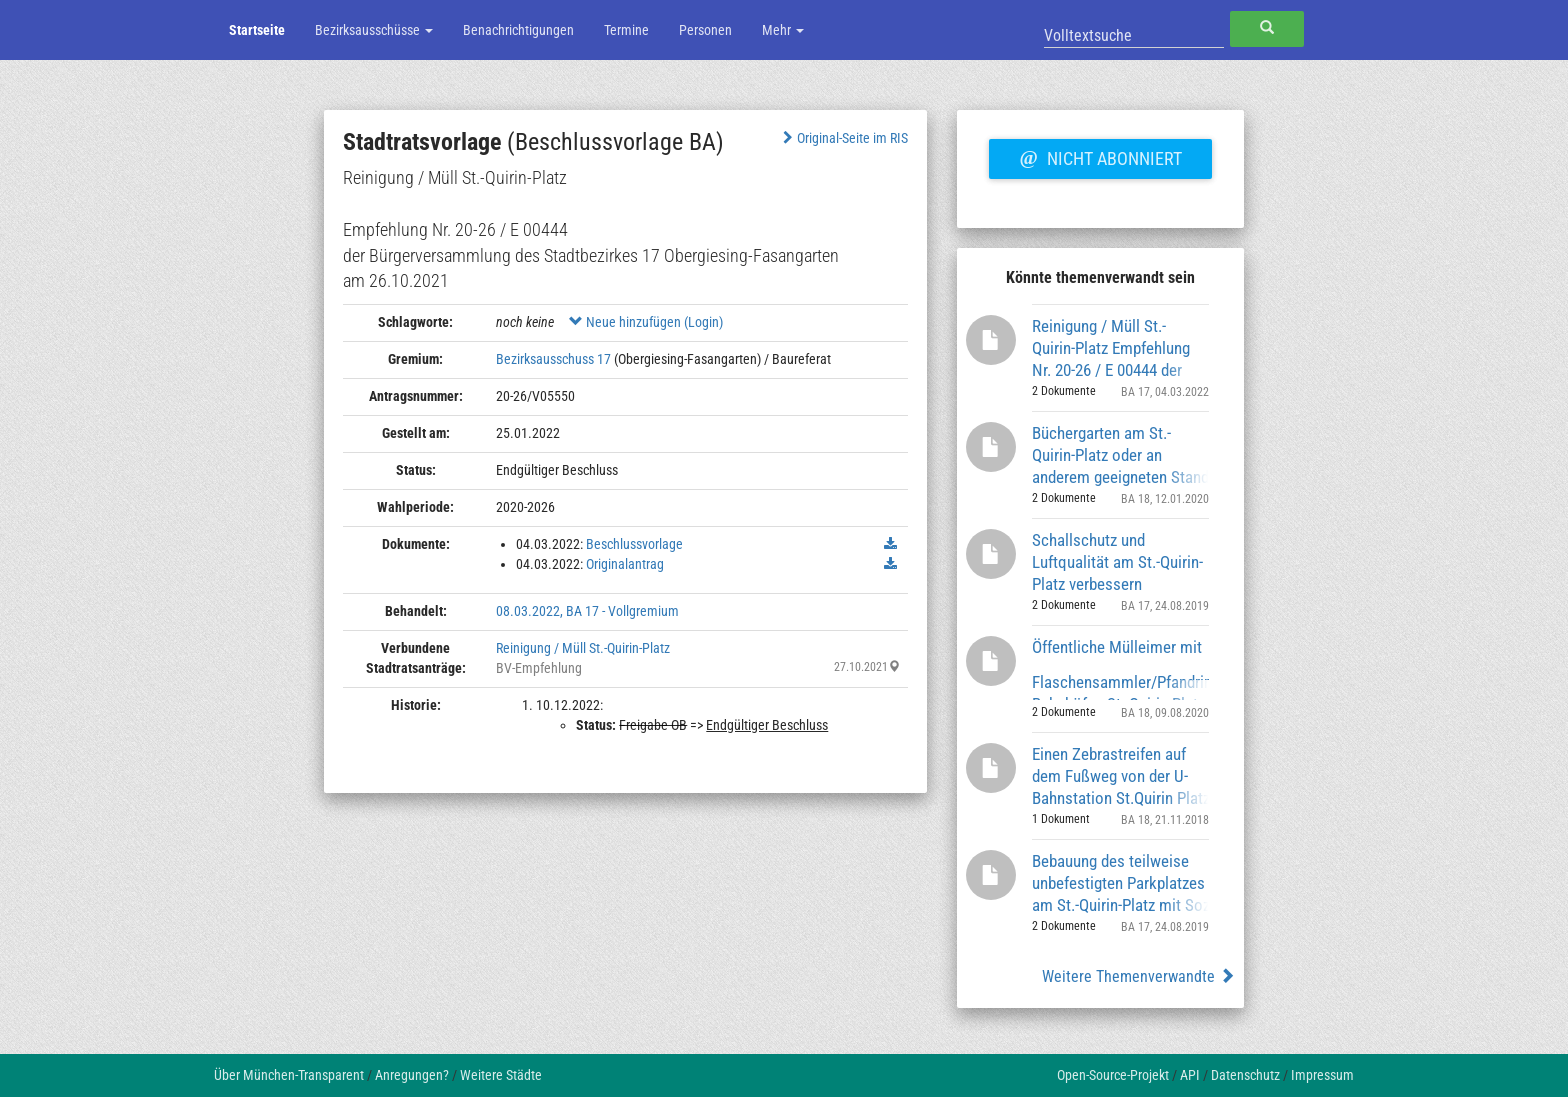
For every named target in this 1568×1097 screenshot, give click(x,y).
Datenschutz (1245, 1075)
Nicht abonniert (1100, 156)
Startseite (257, 30)
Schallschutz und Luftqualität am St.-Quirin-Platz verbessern (1117, 561)
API (1190, 1075)
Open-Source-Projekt (1113, 1075)
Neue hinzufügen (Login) (646, 322)
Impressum (1322, 1075)
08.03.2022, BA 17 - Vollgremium (587, 611)
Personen (705, 30)
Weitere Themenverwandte (1138, 976)
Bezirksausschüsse (374, 30)
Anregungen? (412, 1075)
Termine (626, 30)
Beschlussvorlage (634, 544)
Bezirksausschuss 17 (553, 359)
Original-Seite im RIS (843, 138)
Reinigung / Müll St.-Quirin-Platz (583, 648)
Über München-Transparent (289, 1075)
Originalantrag (625, 564)
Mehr (783, 30)
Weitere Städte (501, 1075)
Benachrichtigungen (518, 30)
